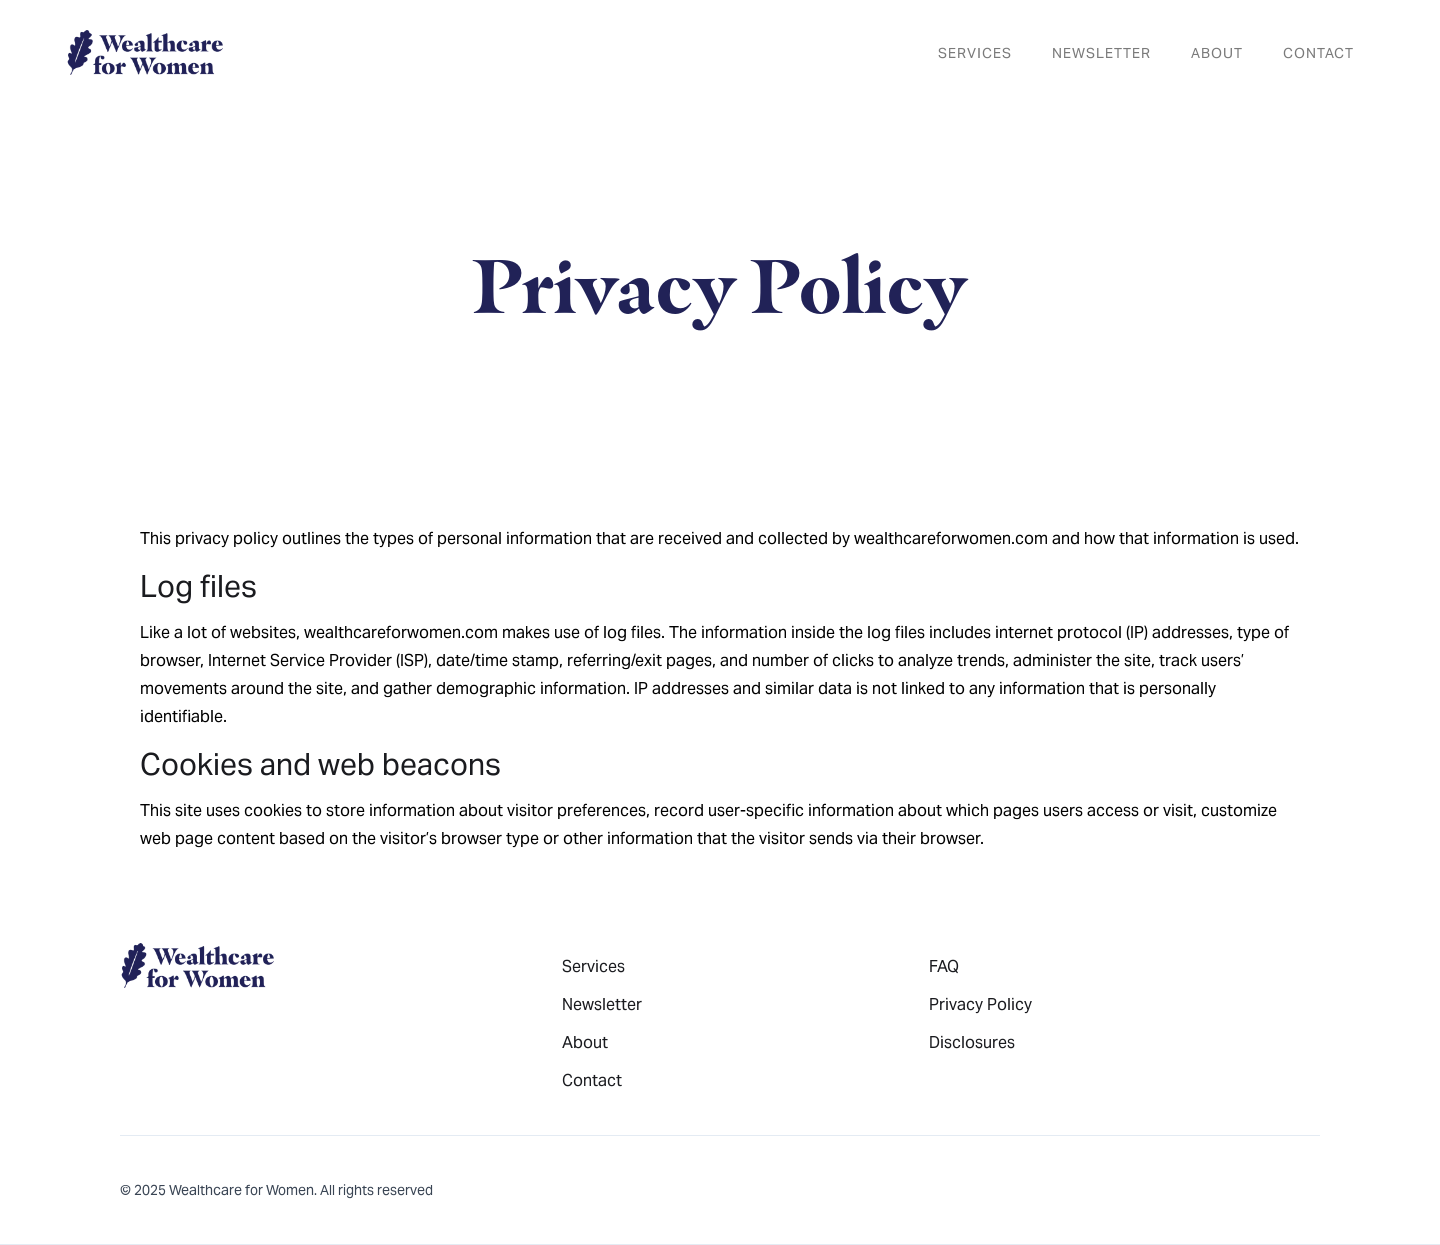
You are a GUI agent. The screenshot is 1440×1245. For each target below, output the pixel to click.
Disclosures (972, 1042)
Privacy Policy (980, 1004)
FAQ (944, 966)
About (1217, 53)
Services (593, 966)
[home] (144, 52)
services (975, 53)
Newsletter (602, 1004)
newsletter (1101, 53)
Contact (1318, 53)
